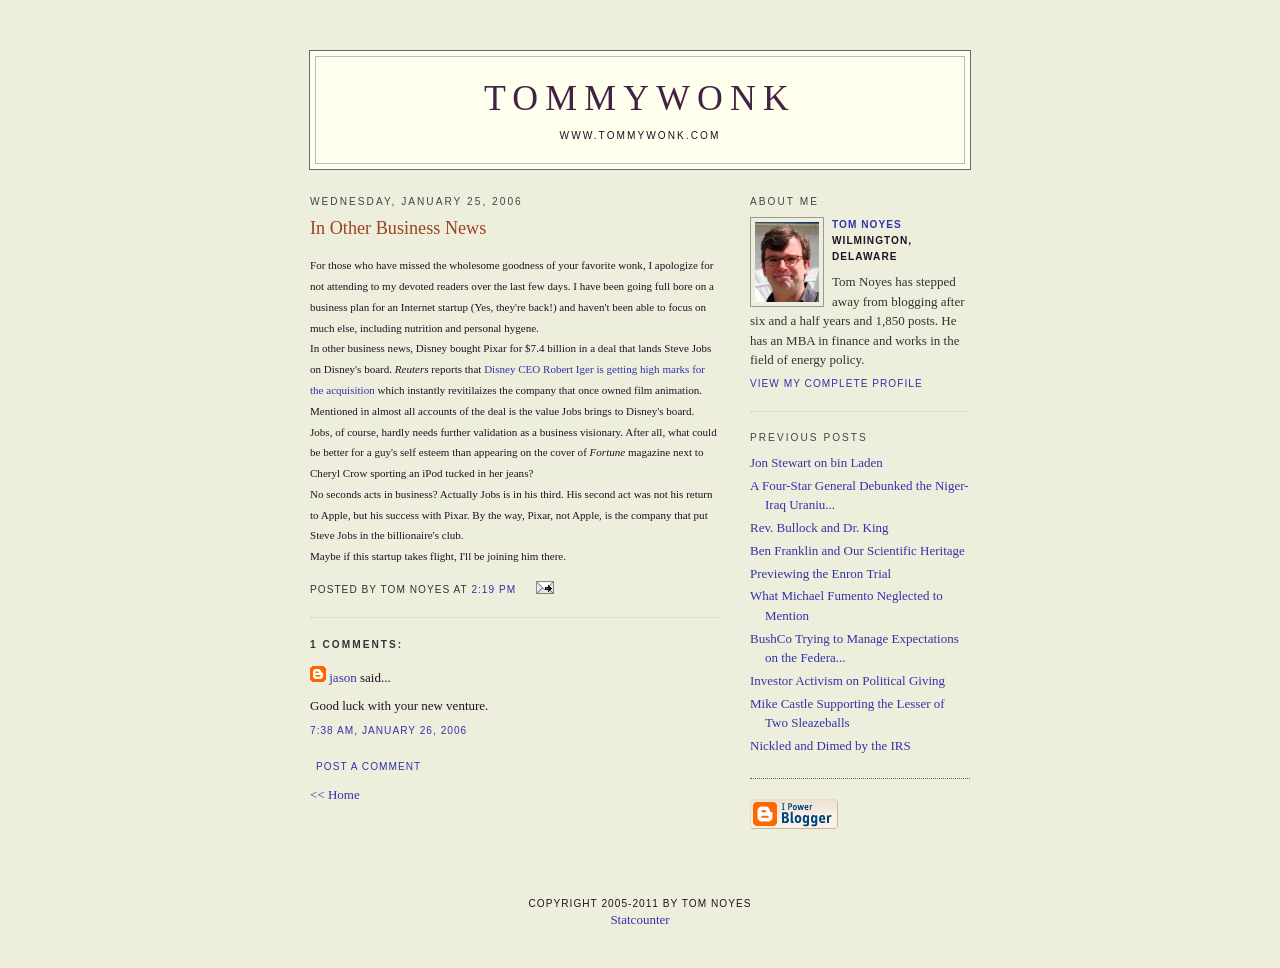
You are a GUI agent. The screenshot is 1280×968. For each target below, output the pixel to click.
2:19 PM (493, 589)
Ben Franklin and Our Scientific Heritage (857, 550)
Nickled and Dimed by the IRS (830, 745)
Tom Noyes (867, 224)
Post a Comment (368, 766)
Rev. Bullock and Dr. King (819, 527)
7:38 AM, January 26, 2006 (388, 730)
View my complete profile (836, 383)
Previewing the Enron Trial (820, 573)
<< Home (335, 794)
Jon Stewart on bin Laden (816, 462)
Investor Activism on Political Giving (847, 680)
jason (342, 677)
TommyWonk (640, 98)
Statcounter (639, 919)
